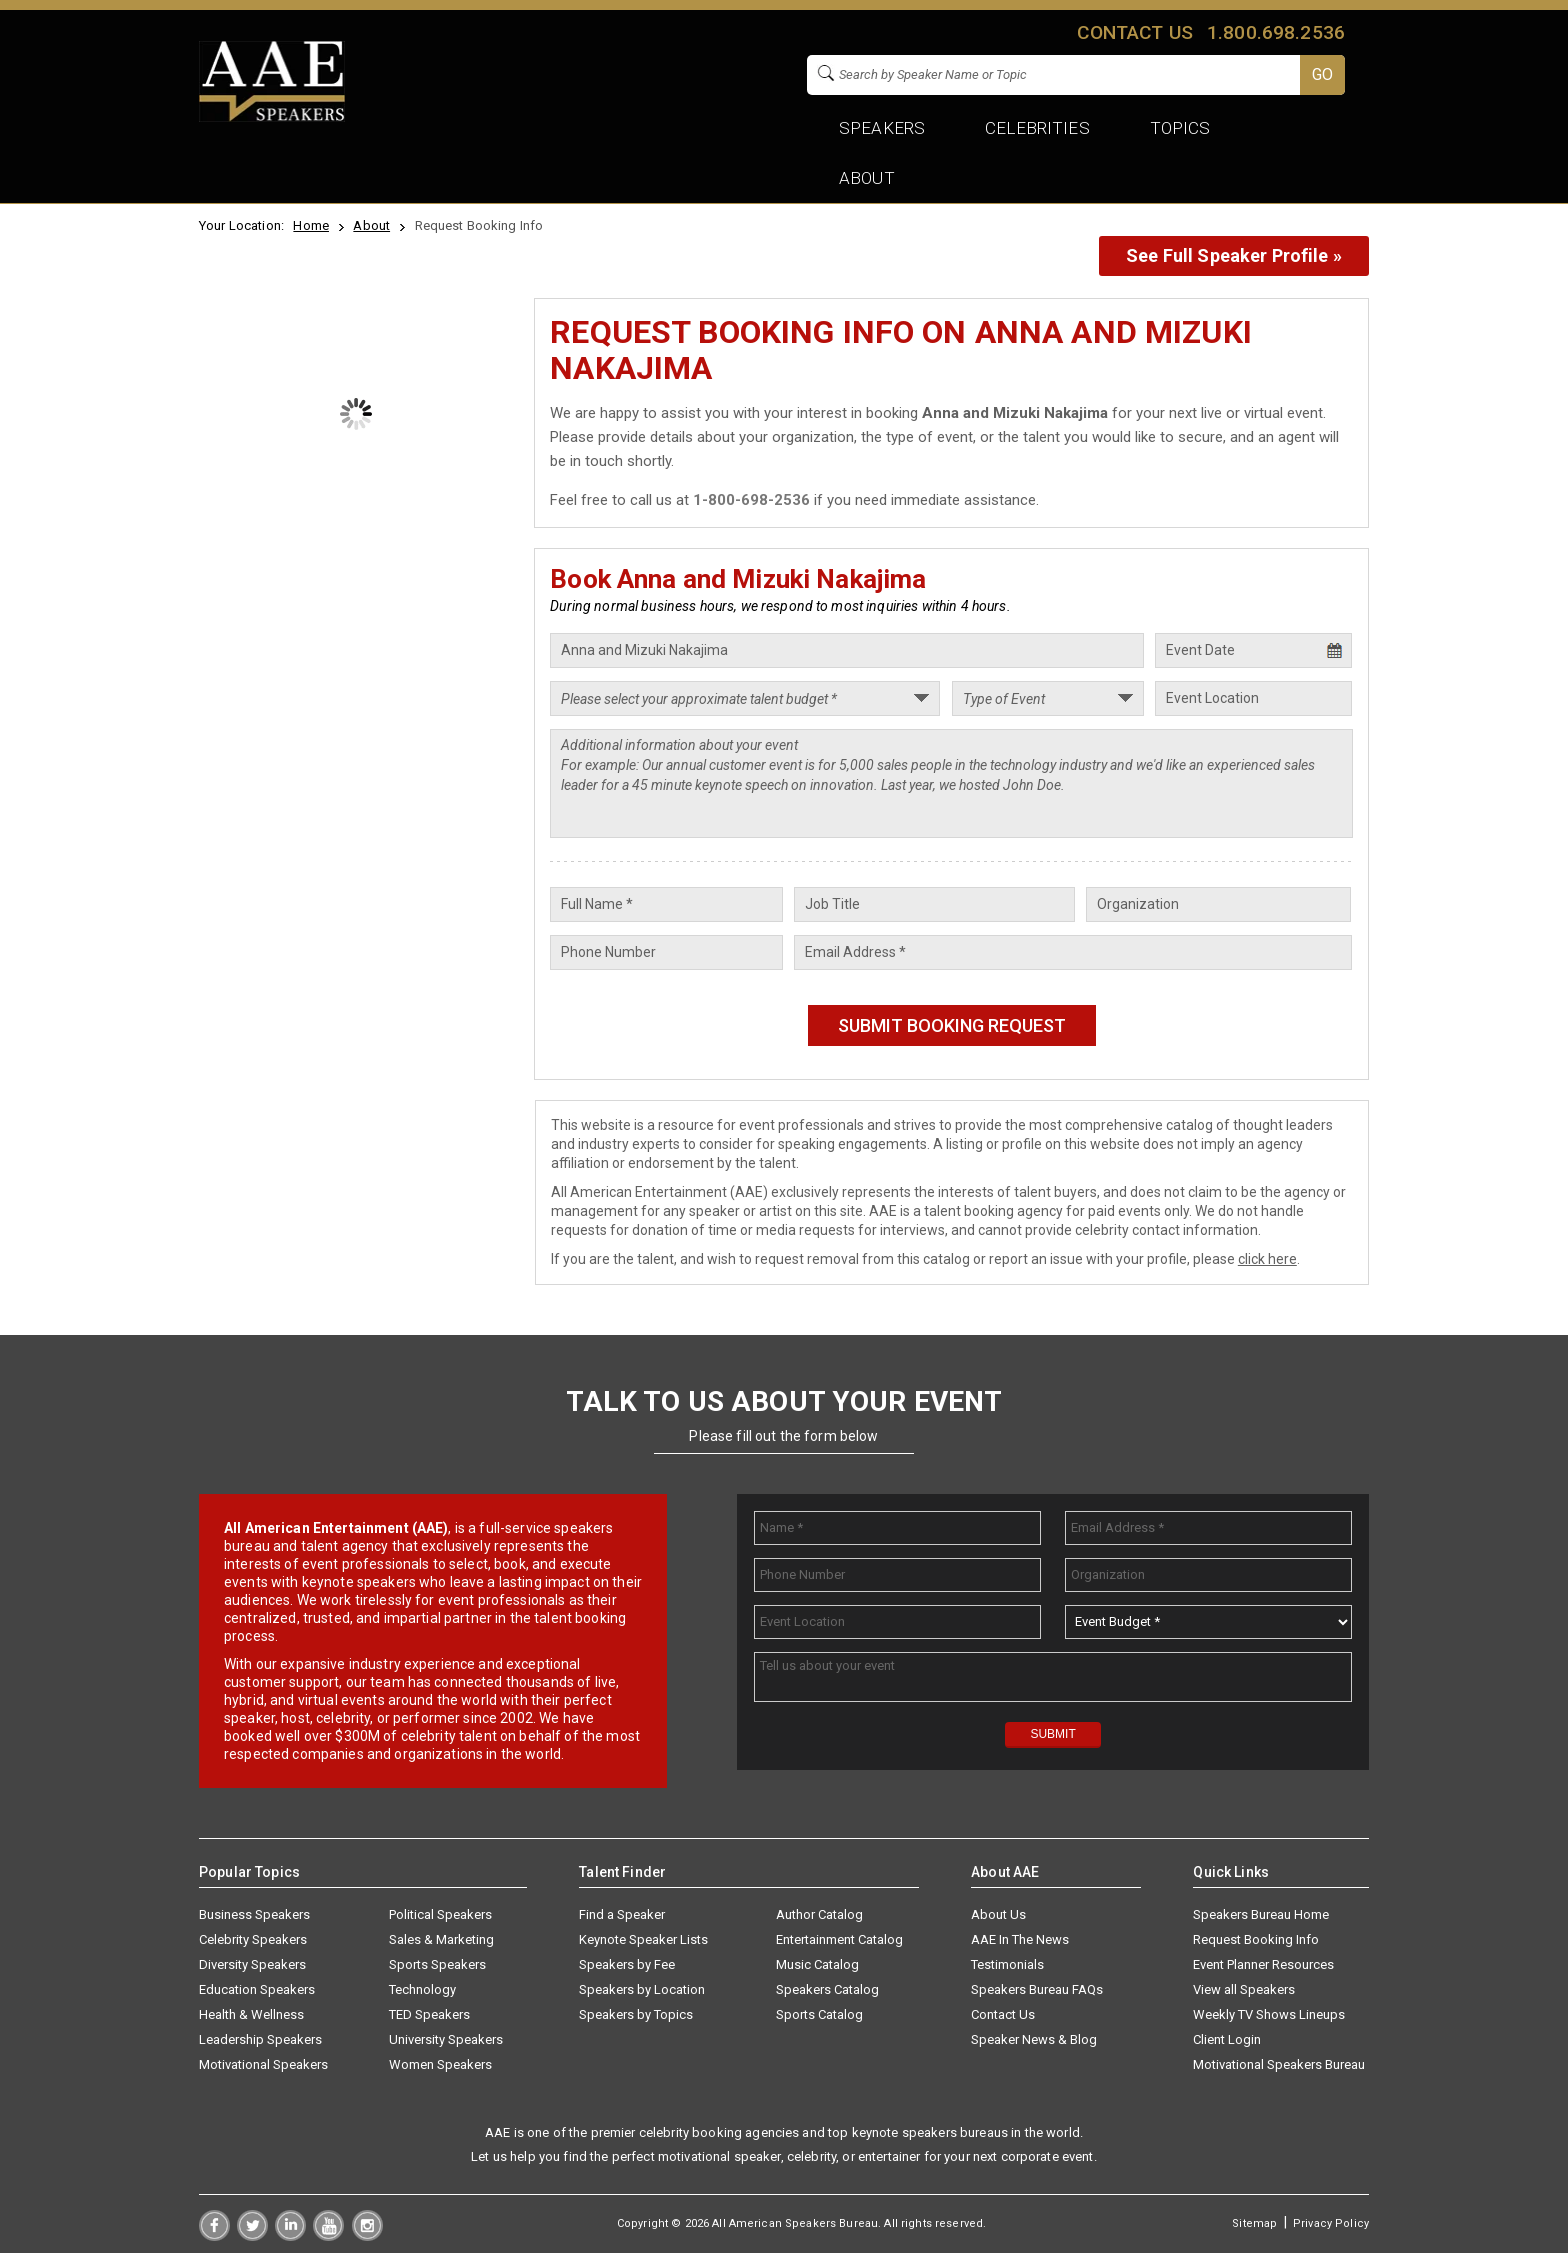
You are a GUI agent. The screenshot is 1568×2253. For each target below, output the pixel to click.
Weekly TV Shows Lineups (1269, 2014)
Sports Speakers (437, 1964)
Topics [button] (1180, 128)
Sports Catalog (819, 2014)
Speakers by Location (642, 1989)
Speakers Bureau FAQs (1037, 1989)
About (371, 225)
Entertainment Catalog (839, 1939)
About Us (998, 1914)
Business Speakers (254, 1914)
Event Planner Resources (1263, 1964)
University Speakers (446, 2039)
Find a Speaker (622, 1914)
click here (1267, 1259)
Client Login (1227, 2039)
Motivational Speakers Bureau (1279, 2064)
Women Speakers (440, 2064)
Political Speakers (440, 1914)
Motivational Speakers (263, 2064)
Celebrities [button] (1037, 128)
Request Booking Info (1256, 1939)
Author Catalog (819, 1914)
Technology (422, 1989)
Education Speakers (257, 1989)
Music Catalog (817, 1964)
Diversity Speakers (252, 1964)
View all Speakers (1244, 1989)
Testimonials (1007, 1964)
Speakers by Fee (627, 1964)
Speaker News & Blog (1034, 2039)
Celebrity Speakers (253, 1939)
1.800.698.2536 (1276, 32)
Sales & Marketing (441, 1939)
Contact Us (1003, 2014)
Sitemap (1254, 2223)
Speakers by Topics (636, 2014)
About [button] (867, 178)
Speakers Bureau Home (1261, 1914)
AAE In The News (1020, 1939)
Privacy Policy (1331, 2223)
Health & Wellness (251, 2014)
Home (311, 225)
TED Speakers (429, 2014)
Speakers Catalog (827, 1989)
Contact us (1134, 32)
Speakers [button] (882, 128)
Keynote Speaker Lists (643, 1939)
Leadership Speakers (260, 2039)
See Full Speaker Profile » (1234, 255)
